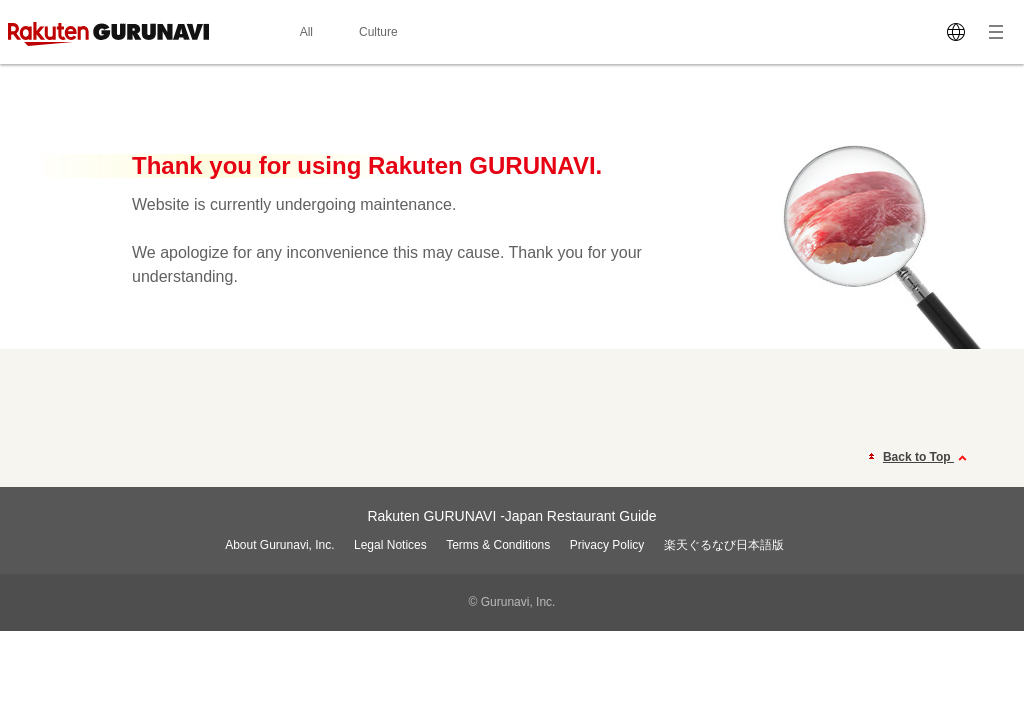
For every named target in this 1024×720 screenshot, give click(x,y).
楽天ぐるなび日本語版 (724, 545)
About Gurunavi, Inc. (279, 545)
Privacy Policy (607, 545)
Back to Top (927, 458)
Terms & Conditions (498, 545)
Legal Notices (390, 545)
